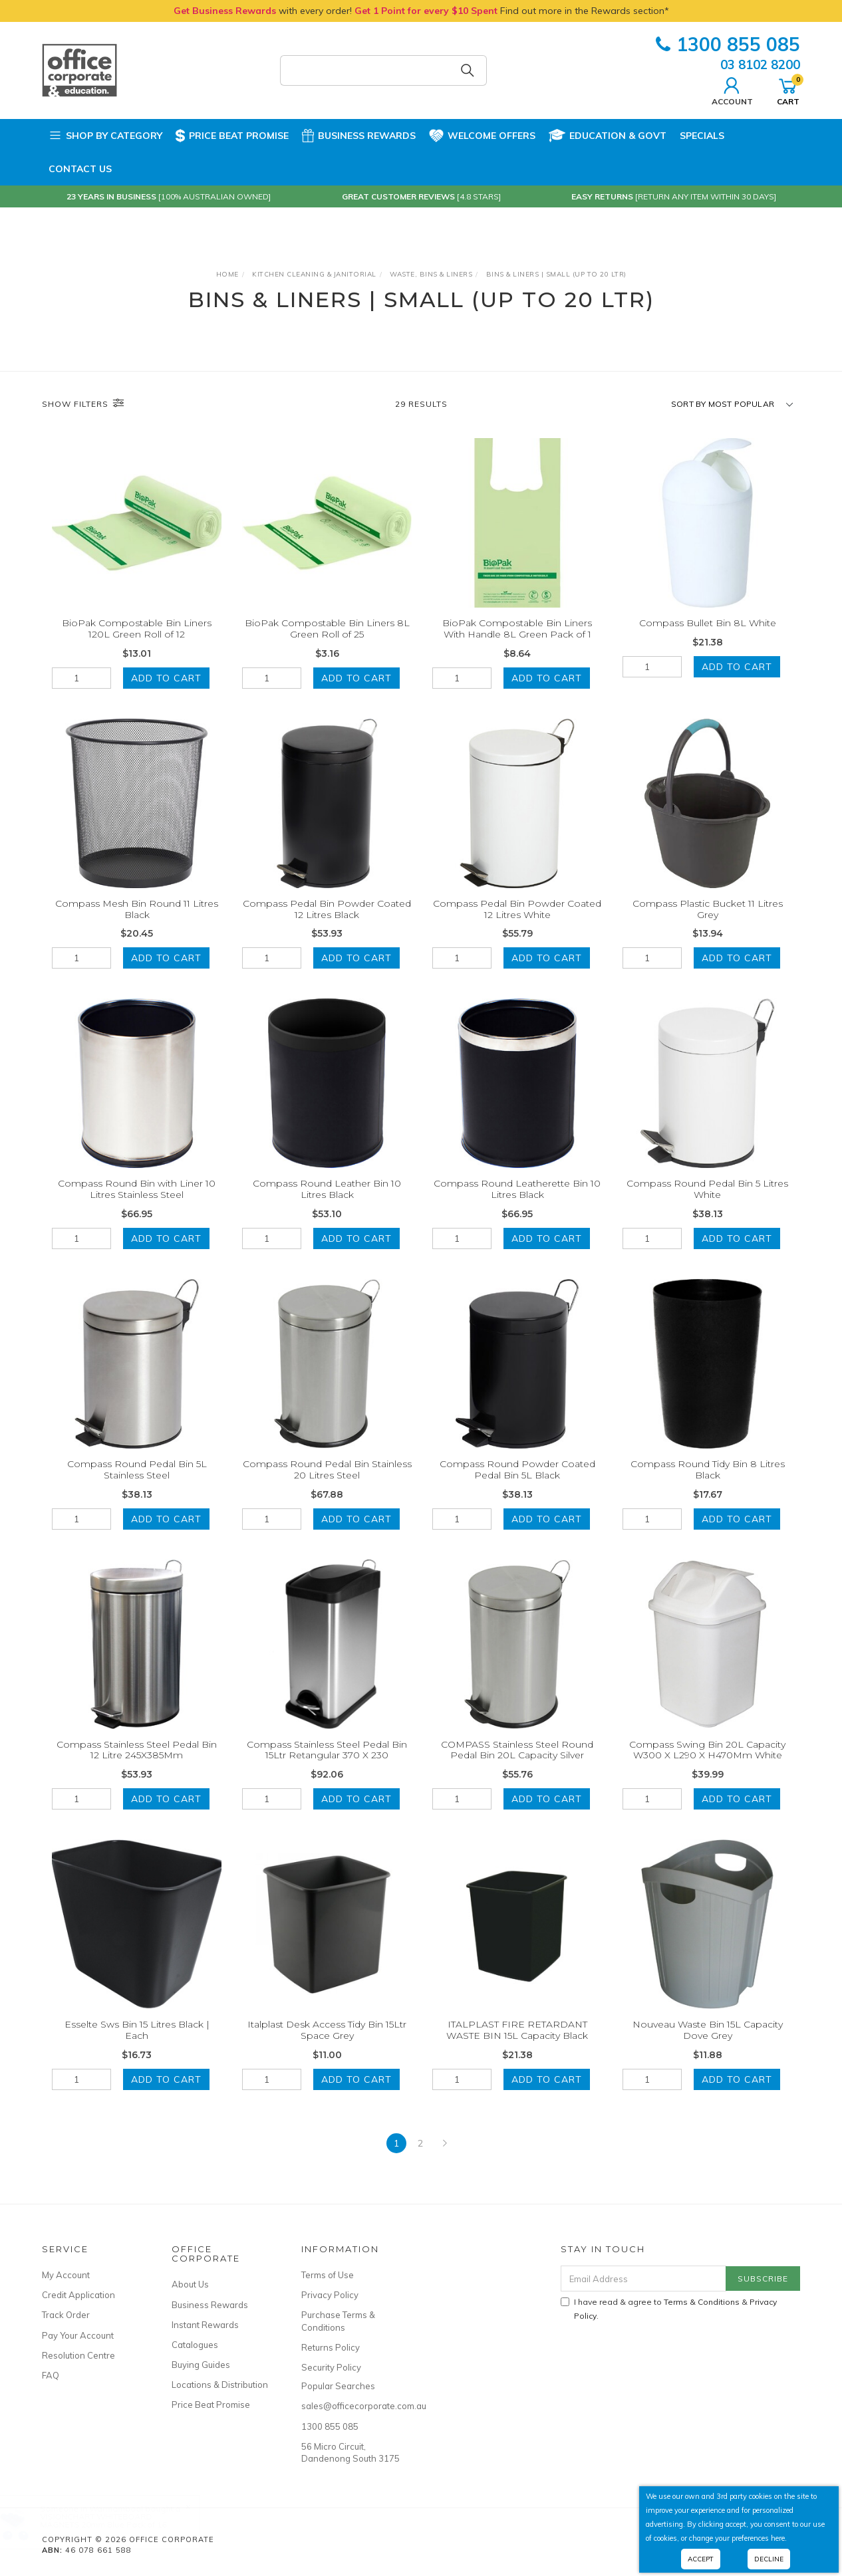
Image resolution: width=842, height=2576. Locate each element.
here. (779, 2538)
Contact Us (80, 169)
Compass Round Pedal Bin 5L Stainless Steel (137, 1484)
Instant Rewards (205, 2324)
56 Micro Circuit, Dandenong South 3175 (350, 2452)
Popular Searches (338, 2386)
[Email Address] (643, 2278)
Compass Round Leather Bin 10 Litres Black (327, 1204)
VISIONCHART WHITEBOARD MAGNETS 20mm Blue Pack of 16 (116, 2520)
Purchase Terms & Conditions (338, 2320)
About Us (190, 2284)
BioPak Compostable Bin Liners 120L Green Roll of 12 (136, 628)
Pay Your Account (78, 2335)
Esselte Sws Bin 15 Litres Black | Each (137, 2044)
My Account (66, 2275)
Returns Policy (330, 2347)
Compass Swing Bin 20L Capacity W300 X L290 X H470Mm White (707, 1764)
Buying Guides (201, 2364)
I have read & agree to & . (669, 2309)
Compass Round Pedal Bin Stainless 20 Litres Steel (327, 1484)
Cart (788, 90)
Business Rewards (359, 135)
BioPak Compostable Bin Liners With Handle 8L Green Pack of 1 (517, 628)
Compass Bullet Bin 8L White (707, 623)
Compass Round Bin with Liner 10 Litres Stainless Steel (136, 1204)
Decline (768, 2559)
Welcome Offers (482, 130)
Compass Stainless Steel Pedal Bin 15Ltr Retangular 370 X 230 (327, 1764)
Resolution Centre (78, 2355)
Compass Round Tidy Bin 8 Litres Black (708, 1484)
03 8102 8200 (760, 64)
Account (732, 90)
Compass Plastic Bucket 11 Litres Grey (707, 923)
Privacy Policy (329, 2294)
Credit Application (78, 2294)
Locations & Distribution (220, 2384)
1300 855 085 (728, 44)
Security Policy (331, 2367)
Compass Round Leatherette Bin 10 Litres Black (517, 1204)
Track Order (66, 2314)
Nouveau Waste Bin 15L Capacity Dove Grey (707, 2044)
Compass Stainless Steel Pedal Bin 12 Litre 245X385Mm (137, 1764)
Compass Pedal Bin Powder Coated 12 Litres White (517, 923)
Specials (702, 136)
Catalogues (195, 2344)
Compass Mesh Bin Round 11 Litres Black (136, 923)
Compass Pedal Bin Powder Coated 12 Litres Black (327, 923)
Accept (701, 2559)
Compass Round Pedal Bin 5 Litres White (707, 1204)
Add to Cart (166, 678)
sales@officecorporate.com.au (351, 2405)
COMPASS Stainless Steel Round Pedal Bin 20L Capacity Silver (517, 1764)
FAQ (50, 2375)
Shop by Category (105, 135)
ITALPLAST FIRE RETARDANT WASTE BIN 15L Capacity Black (517, 2044)
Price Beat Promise (232, 135)
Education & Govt (607, 135)
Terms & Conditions (702, 2302)
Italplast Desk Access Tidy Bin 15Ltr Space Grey (326, 2044)
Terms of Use (327, 2275)
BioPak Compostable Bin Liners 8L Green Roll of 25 (327, 628)
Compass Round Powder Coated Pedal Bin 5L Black (517, 1484)
